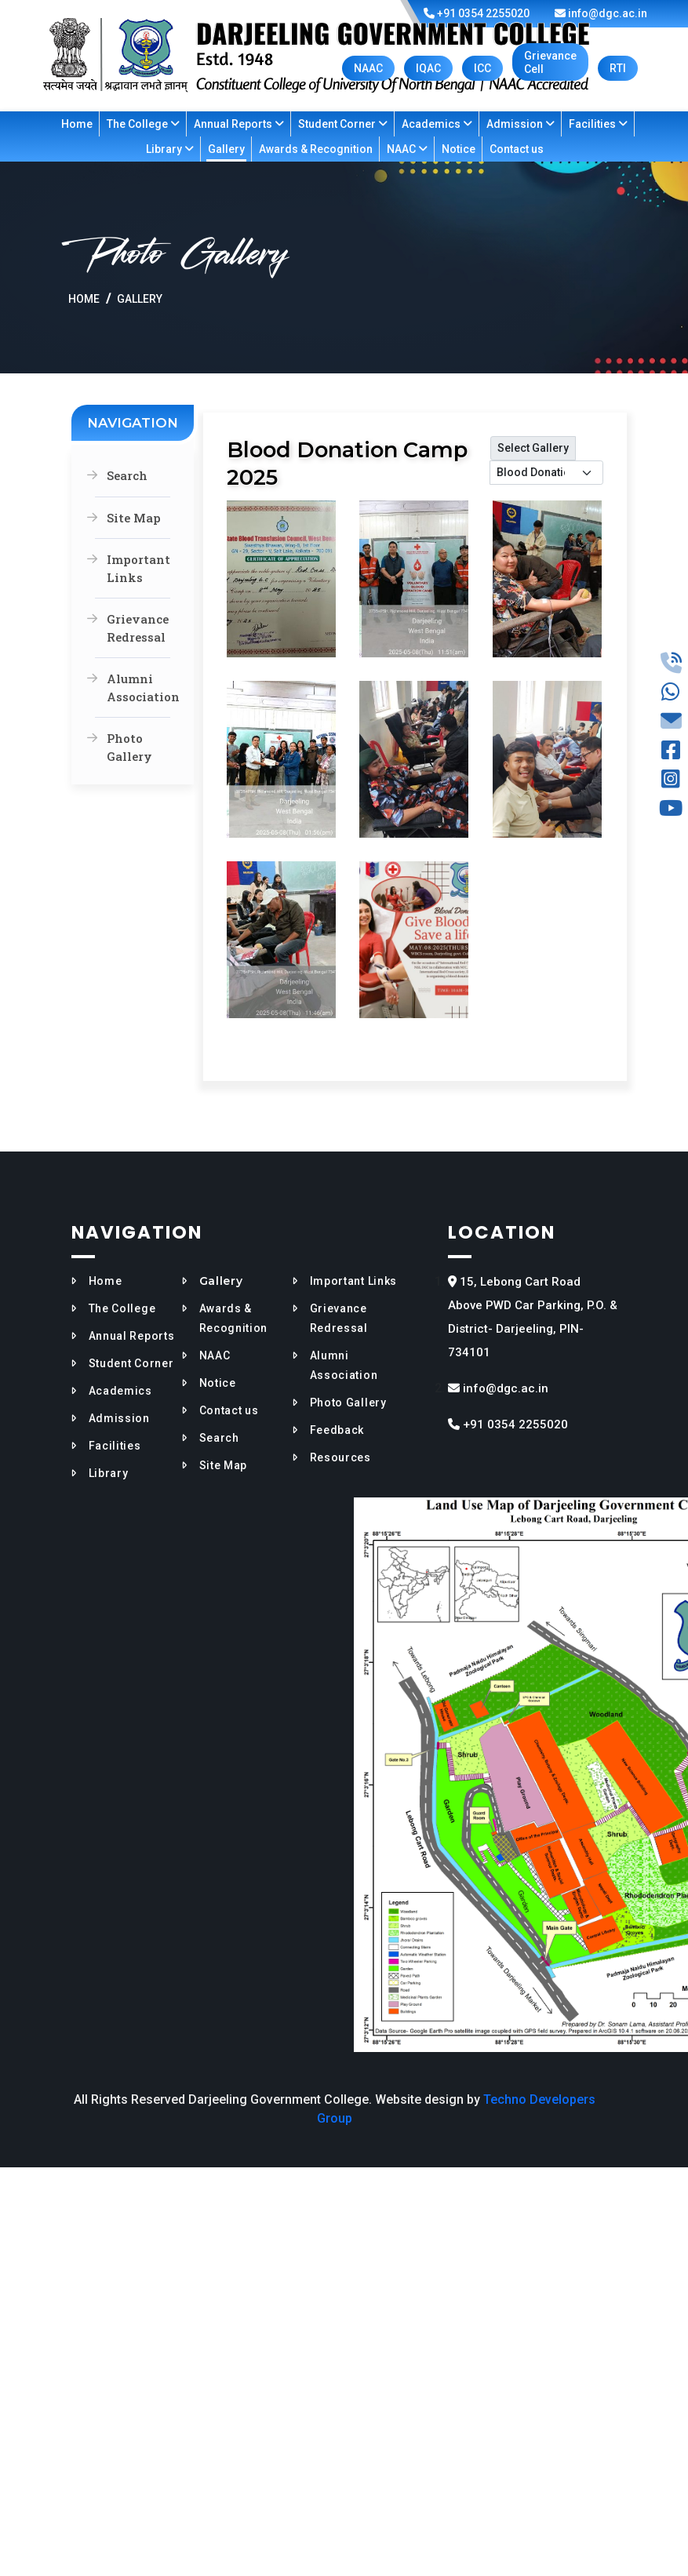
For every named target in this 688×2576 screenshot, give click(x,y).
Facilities (598, 124)
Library (170, 149)
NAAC (368, 68)
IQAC (428, 68)
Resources (340, 1457)
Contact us (517, 149)
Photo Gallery (129, 747)
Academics (437, 124)
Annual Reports (239, 124)
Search (127, 475)
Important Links (138, 568)
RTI (618, 68)
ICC (482, 68)
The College (143, 124)
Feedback (337, 1430)
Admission (520, 124)
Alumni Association (138, 687)
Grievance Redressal (138, 628)
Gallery (226, 149)
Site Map (134, 518)
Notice (458, 149)
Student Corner (343, 124)
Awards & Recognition (316, 149)
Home (77, 124)
